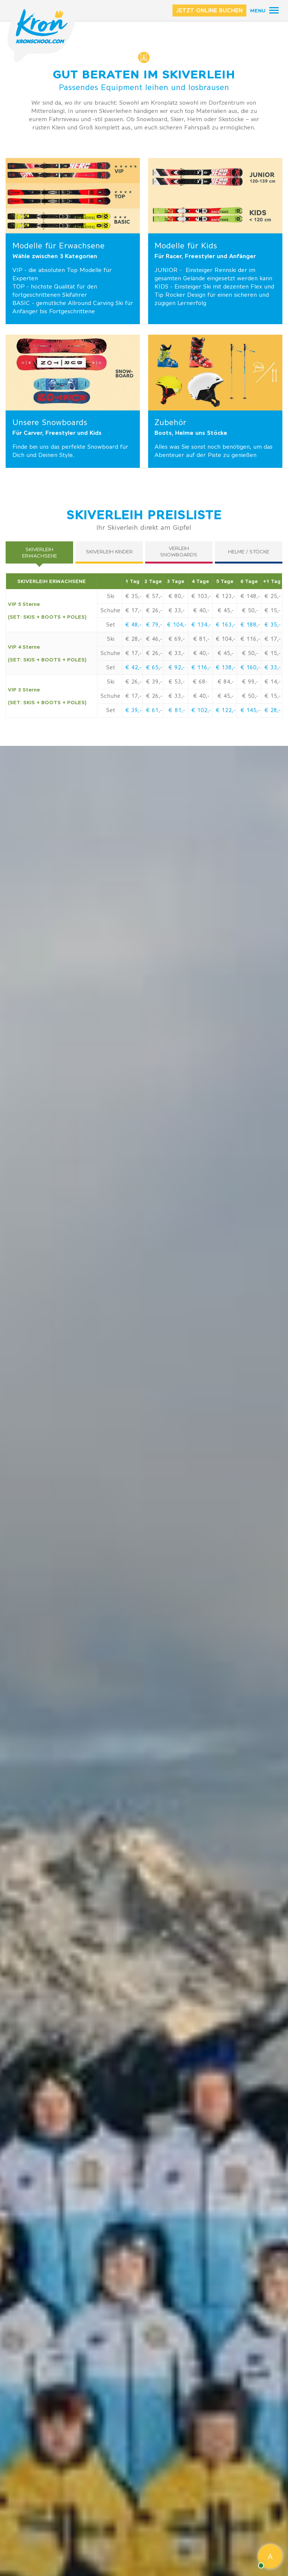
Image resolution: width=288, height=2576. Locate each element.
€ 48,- (133, 625)
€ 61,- (154, 710)
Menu (258, 11)
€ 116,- (201, 667)
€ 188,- (250, 625)
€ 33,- (272, 667)
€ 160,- (250, 667)
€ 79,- (154, 625)
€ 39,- (133, 710)
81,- (179, 710)
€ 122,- (225, 710)
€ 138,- (225, 667)
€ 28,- (272, 710)
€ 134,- (201, 625)
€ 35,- (272, 625)
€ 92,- (176, 667)
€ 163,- (225, 625)
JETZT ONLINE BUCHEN (209, 10)
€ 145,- (250, 710)
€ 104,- (176, 625)
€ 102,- (201, 710)
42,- (135, 667)
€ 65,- (154, 667)
